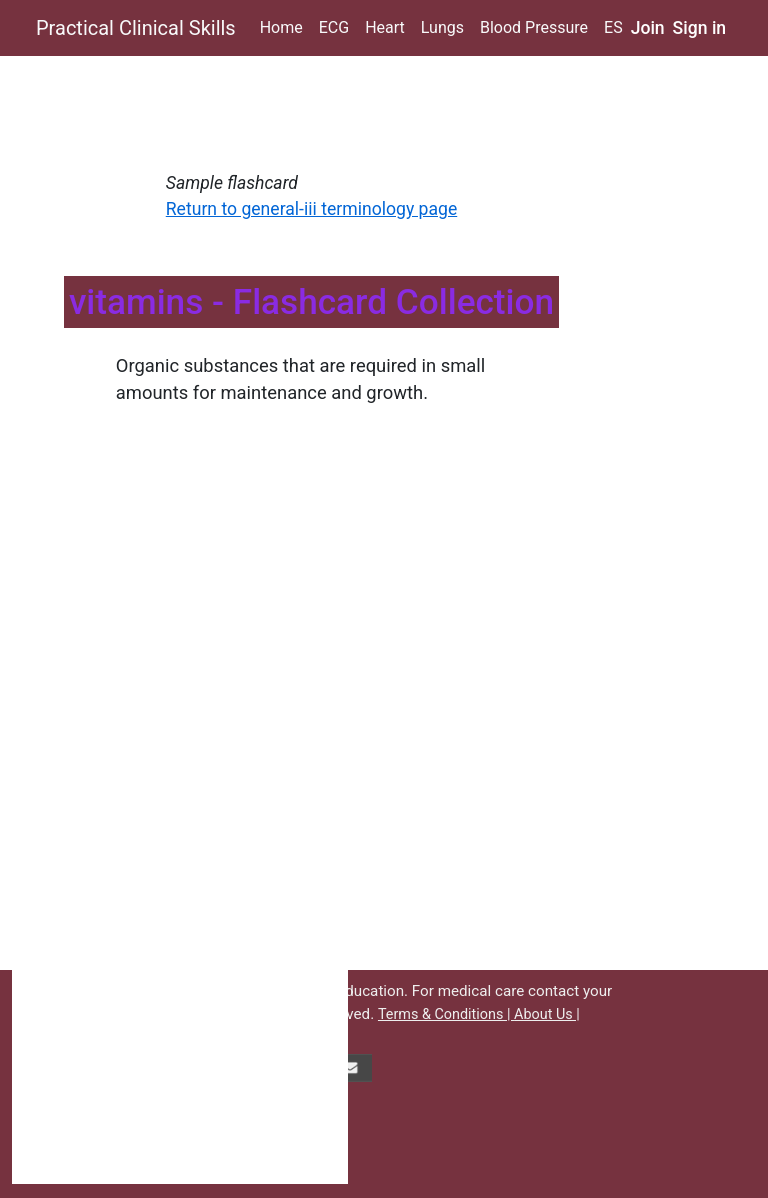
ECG (334, 27)
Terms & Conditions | (446, 1014)
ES (613, 27)
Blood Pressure (534, 27)
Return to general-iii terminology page (311, 209)
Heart (385, 27)
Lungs (442, 27)
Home (281, 27)
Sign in (700, 28)
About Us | (547, 1014)
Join (648, 28)
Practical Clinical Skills (136, 28)
